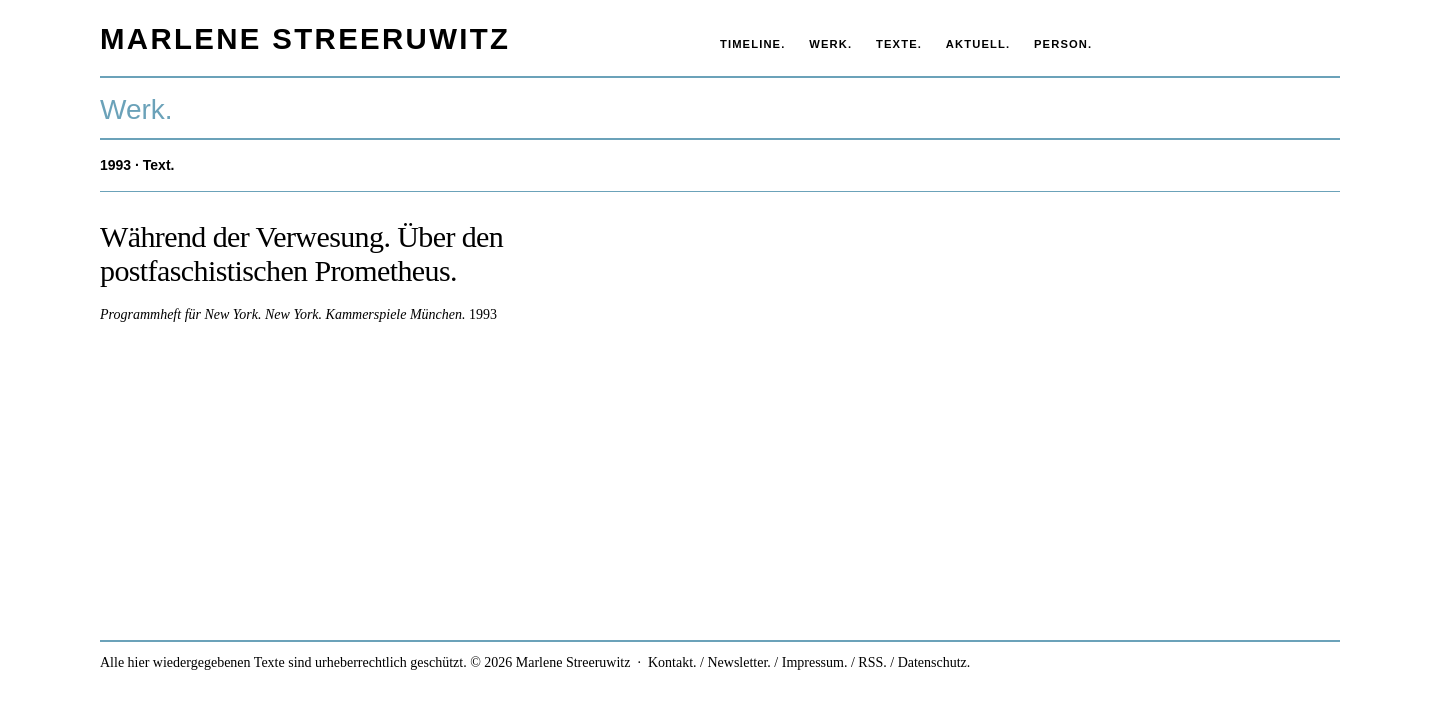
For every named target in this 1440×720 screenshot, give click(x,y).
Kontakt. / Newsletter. (709, 662)
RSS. (872, 662)
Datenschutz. (934, 662)
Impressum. (815, 662)
